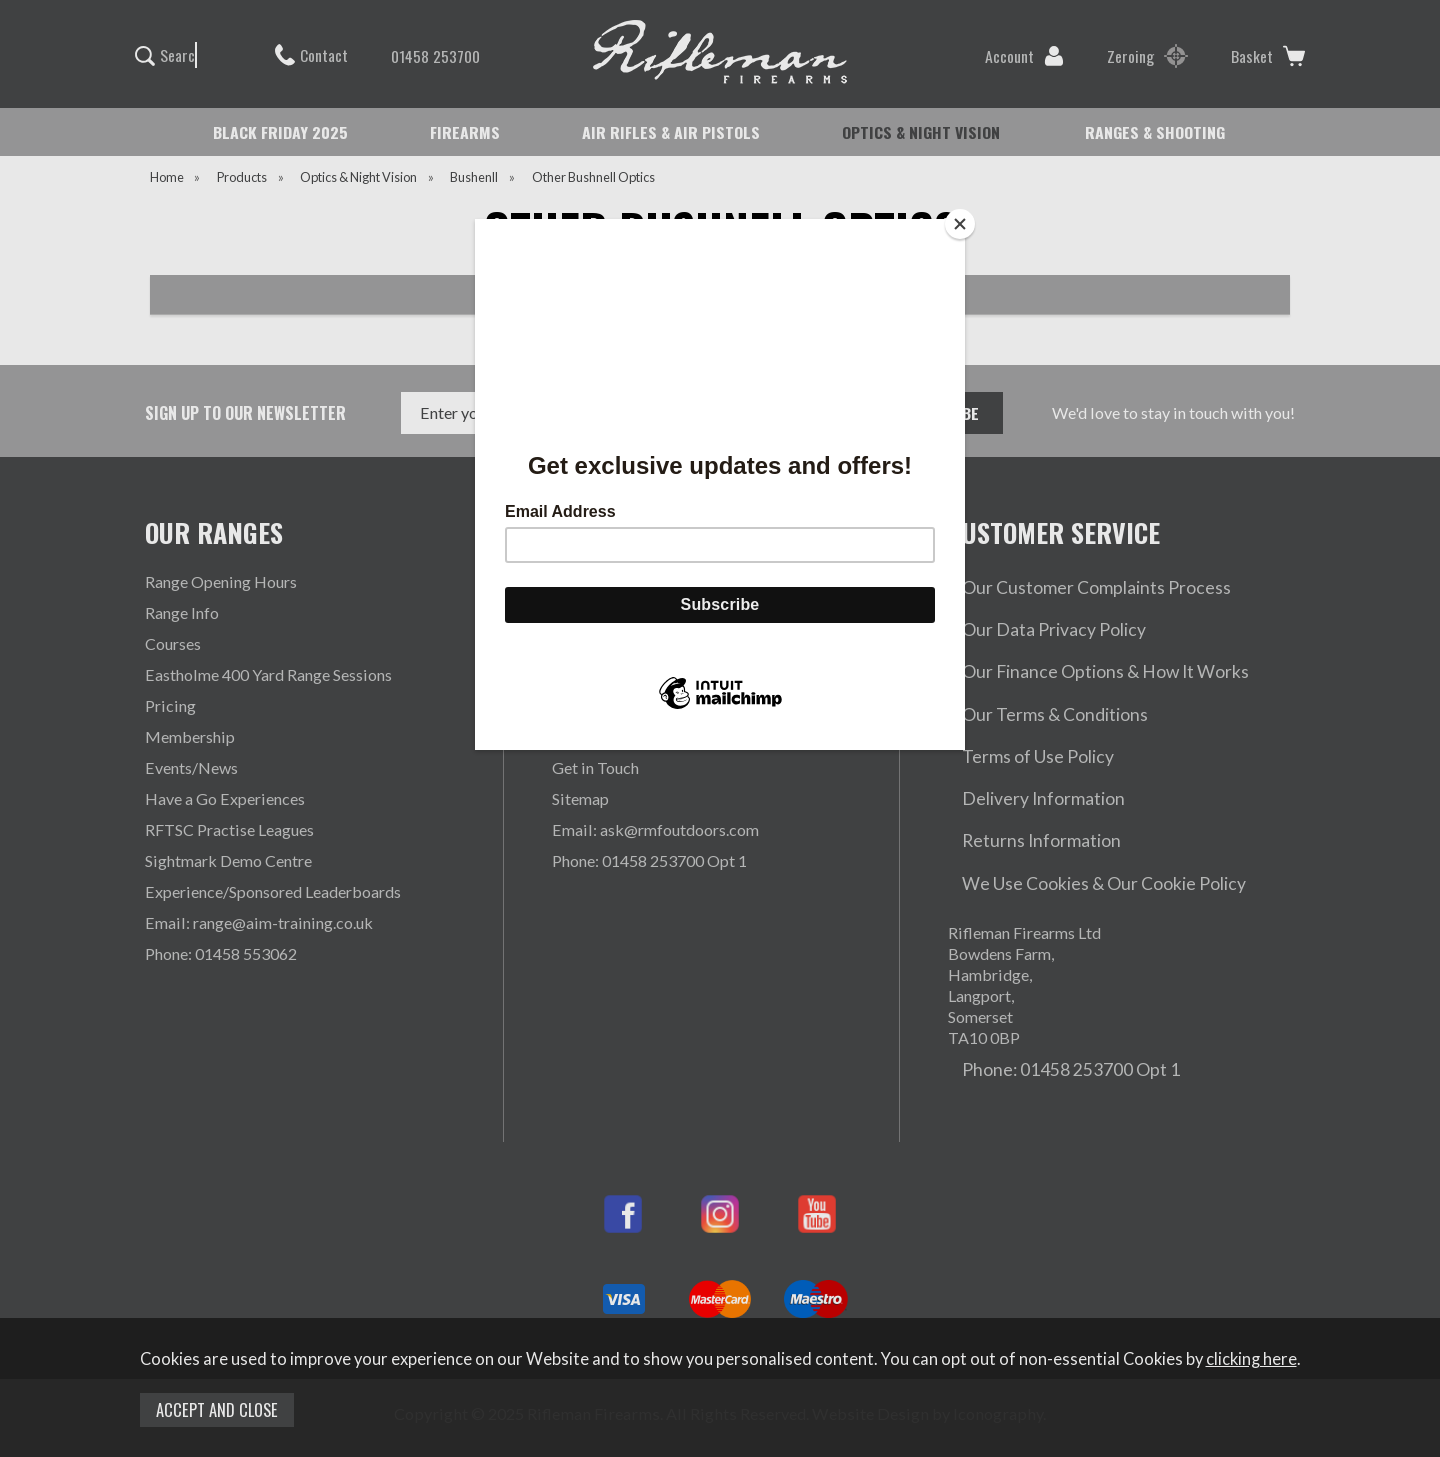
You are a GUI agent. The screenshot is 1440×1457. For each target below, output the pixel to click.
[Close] (960, 224)
